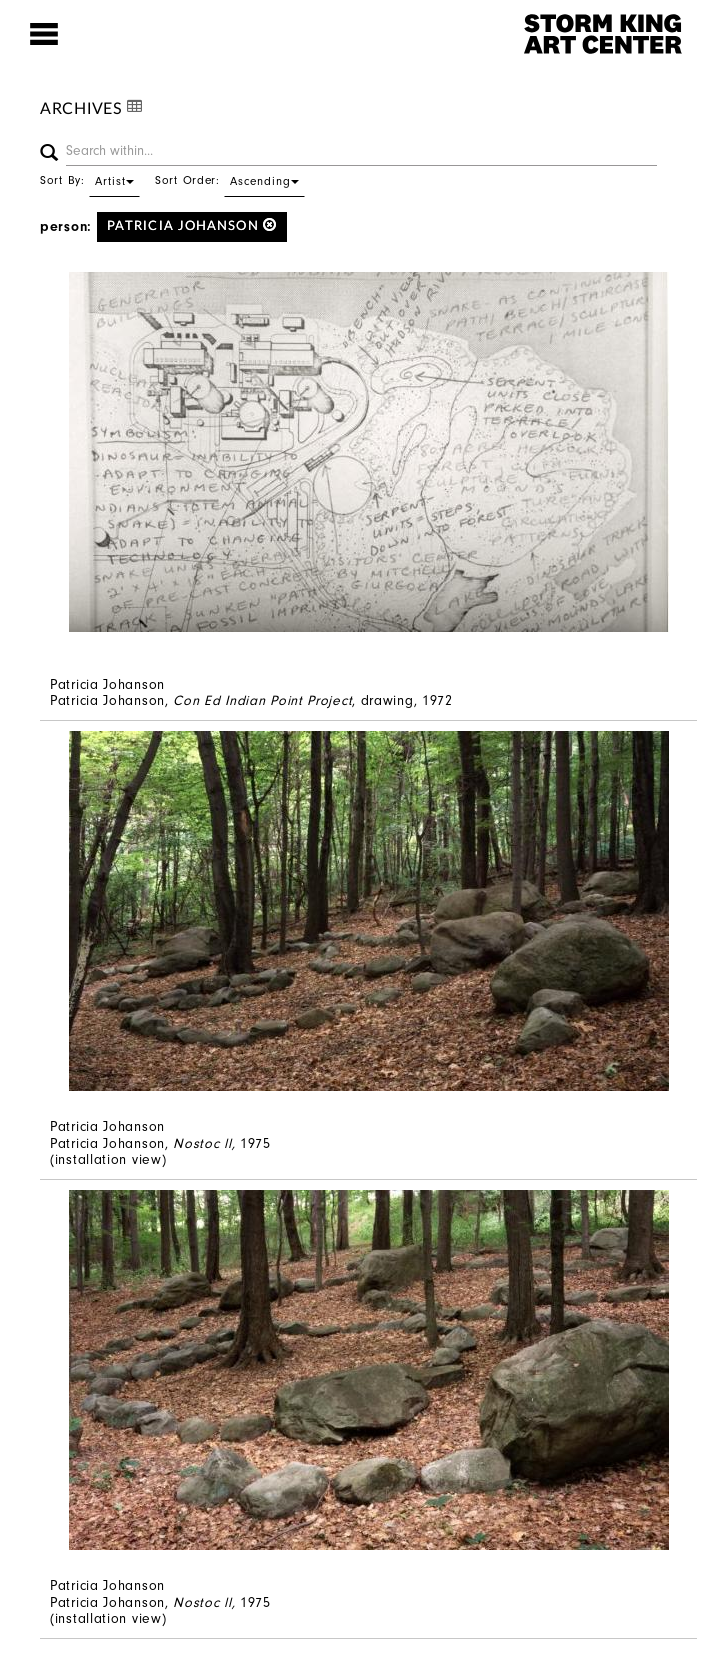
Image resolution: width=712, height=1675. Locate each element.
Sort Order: (230, 180)
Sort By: (90, 180)
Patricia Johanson (192, 225)
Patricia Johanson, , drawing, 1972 (251, 700)
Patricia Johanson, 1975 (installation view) (160, 1152)
